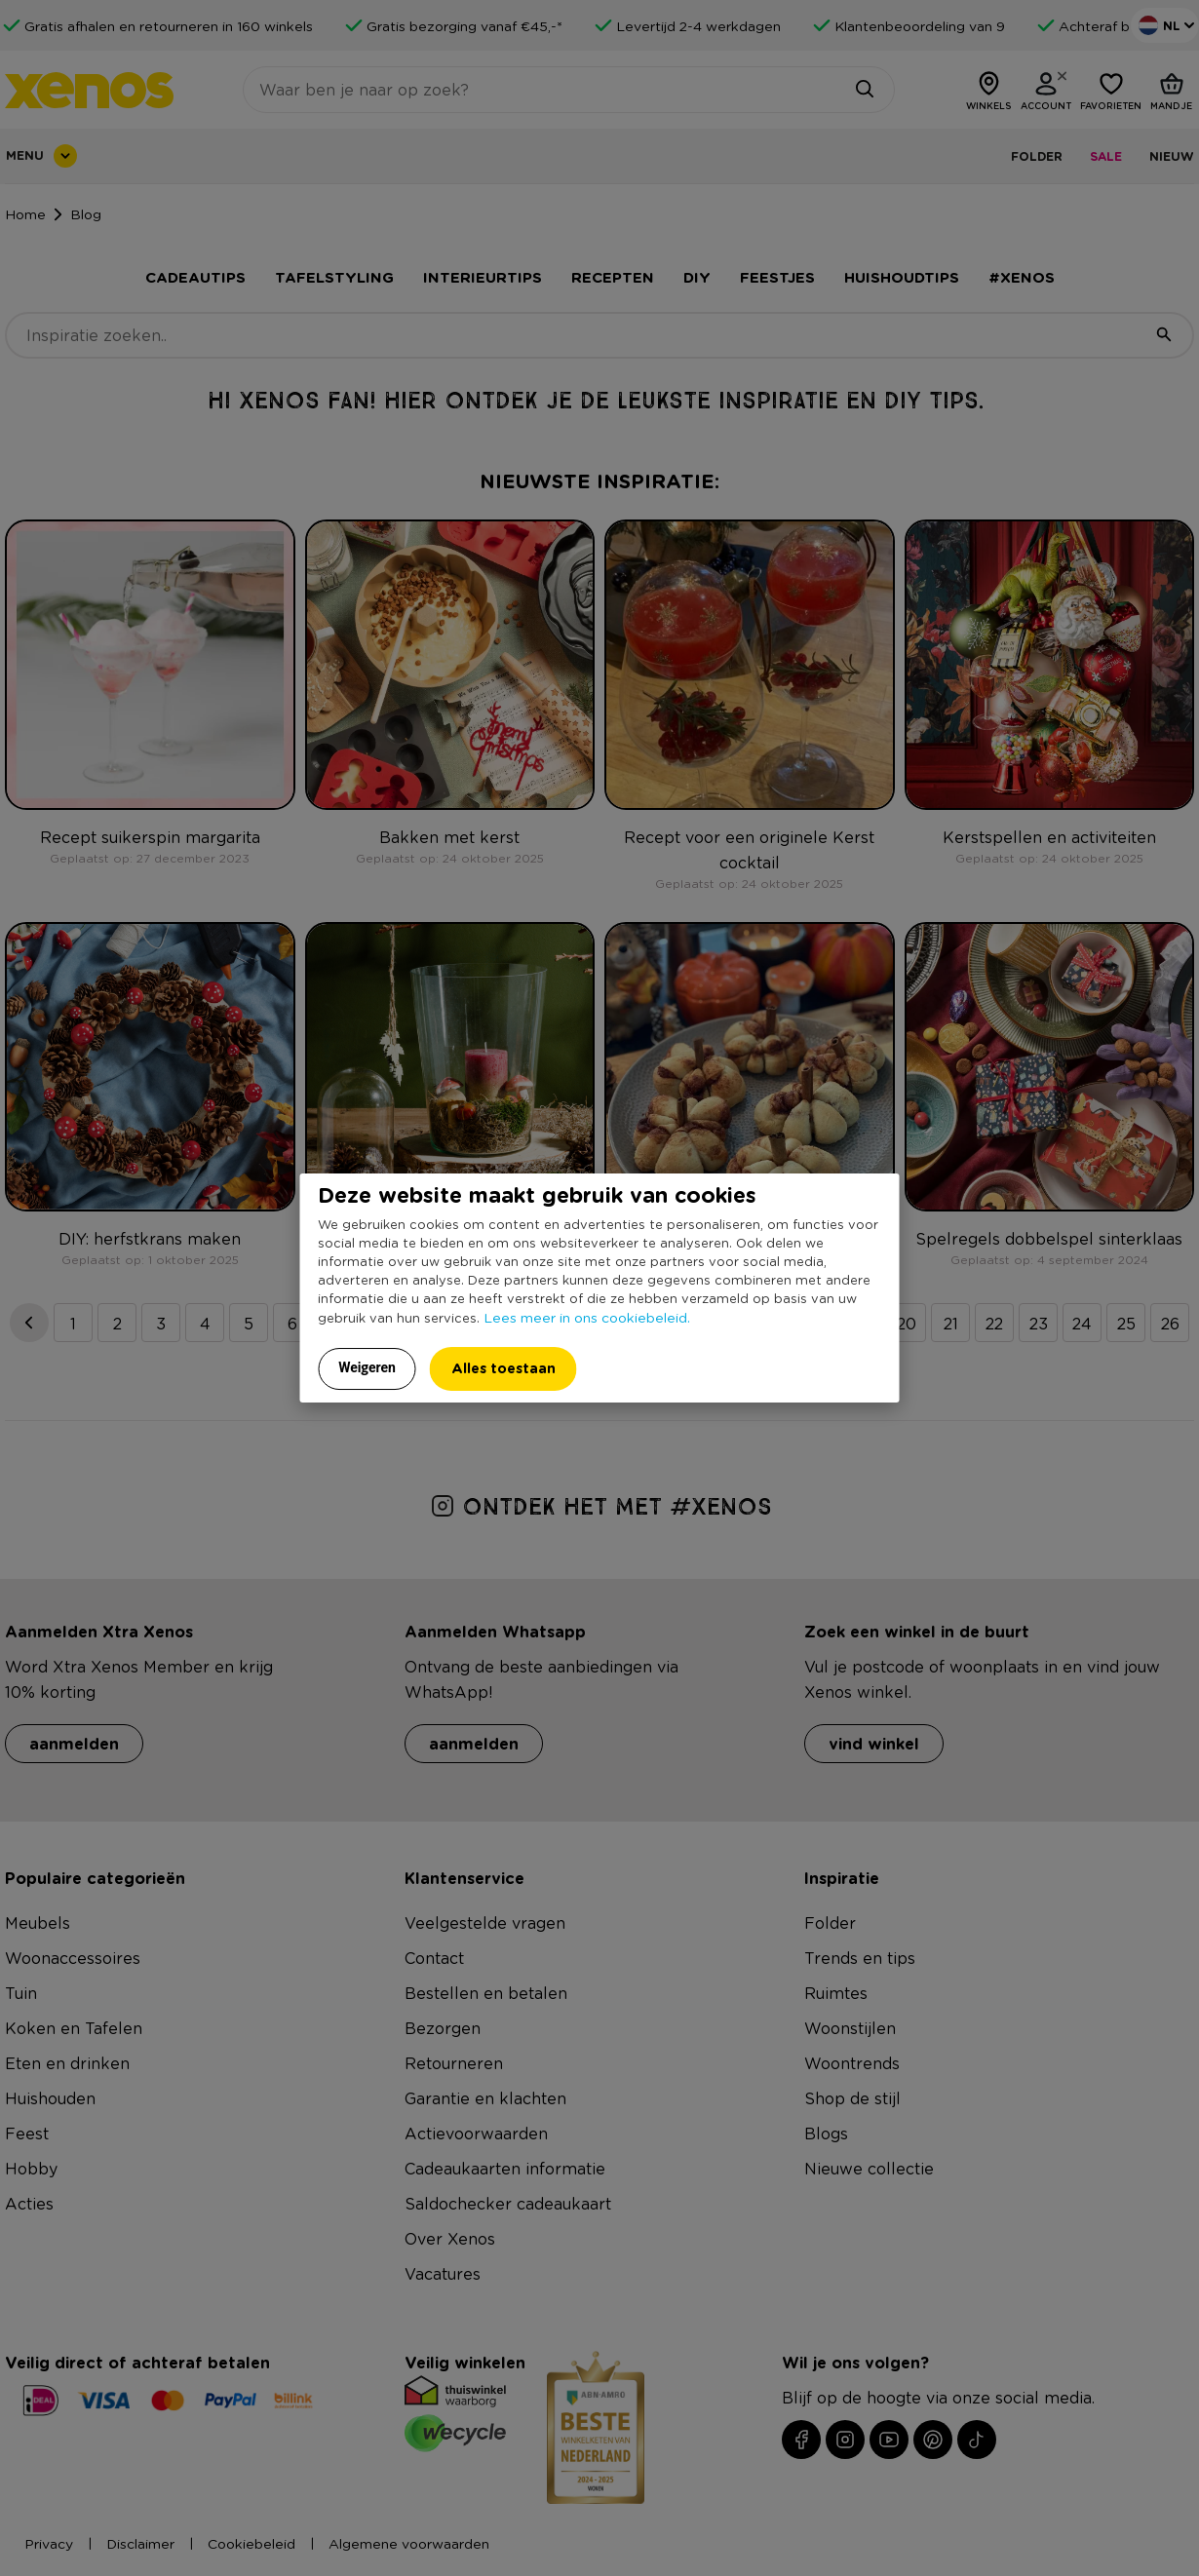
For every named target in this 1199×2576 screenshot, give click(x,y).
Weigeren (367, 1367)
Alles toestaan (503, 1368)
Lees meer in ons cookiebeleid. (586, 1317)
